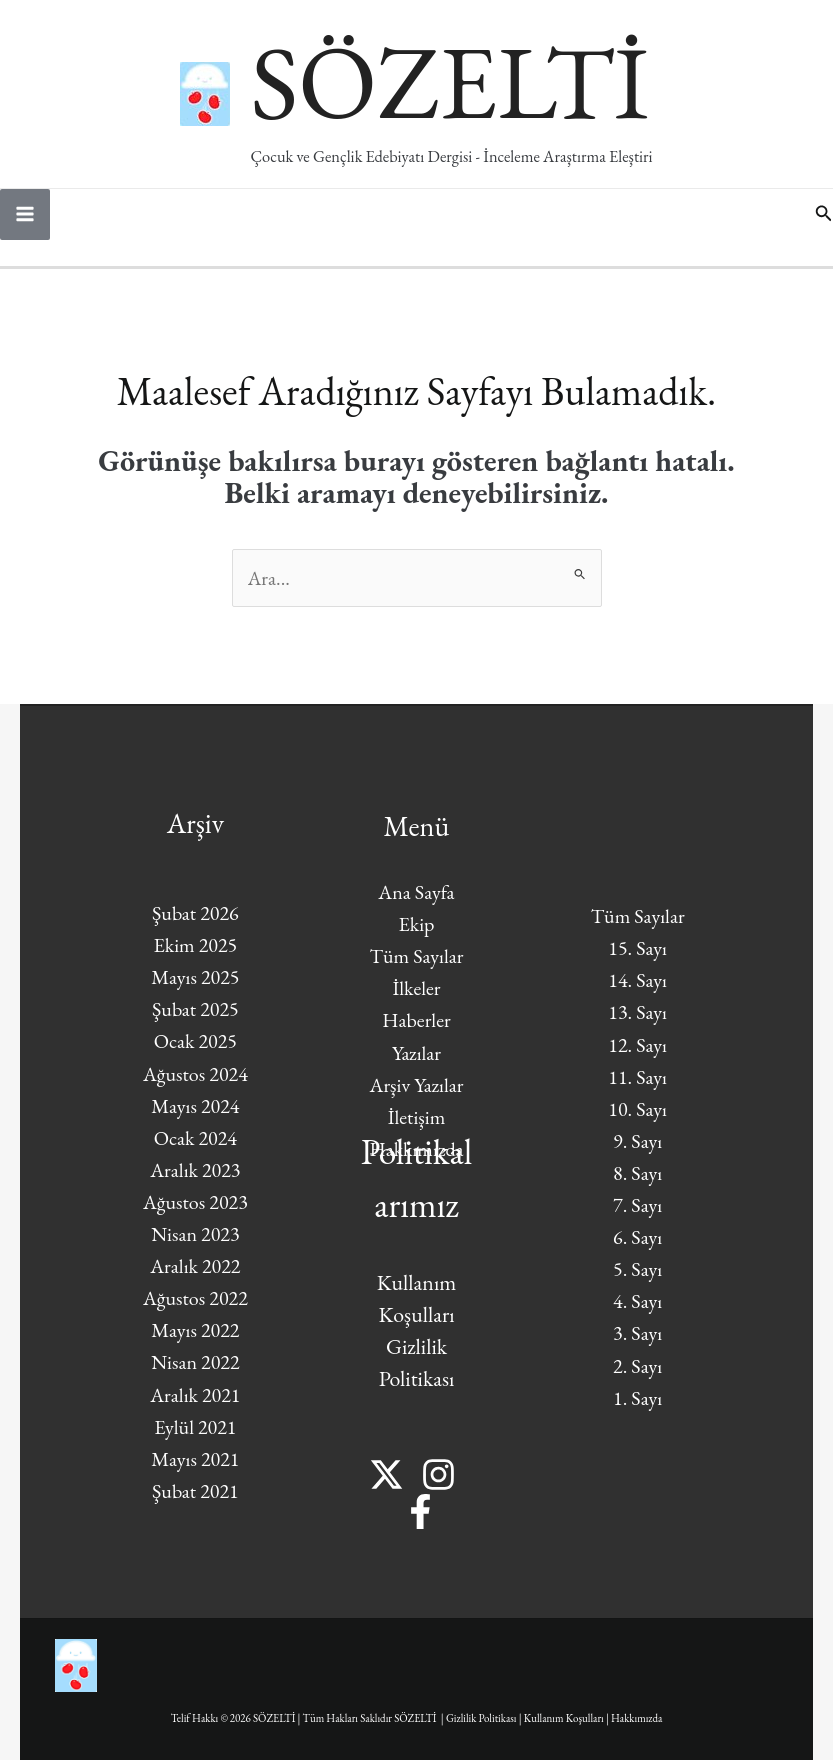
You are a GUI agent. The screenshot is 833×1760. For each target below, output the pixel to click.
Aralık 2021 (195, 1395)
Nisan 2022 (195, 1362)
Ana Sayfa (416, 892)
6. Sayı (637, 1237)
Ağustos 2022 (195, 1298)
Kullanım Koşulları (564, 1718)
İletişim (417, 1117)
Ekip (416, 924)
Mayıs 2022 (195, 1330)
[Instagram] (438, 1474)
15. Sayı (637, 948)
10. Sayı (637, 1109)
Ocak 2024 (195, 1138)
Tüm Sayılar (417, 956)
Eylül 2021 (195, 1427)
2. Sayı (637, 1366)
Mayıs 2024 (195, 1106)
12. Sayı (637, 1045)
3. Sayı (637, 1333)
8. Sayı (637, 1173)
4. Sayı (637, 1301)
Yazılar (416, 1053)
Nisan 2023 (195, 1234)
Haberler (416, 1020)
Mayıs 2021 (195, 1459)
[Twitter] (386, 1474)
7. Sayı (637, 1205)
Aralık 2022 (195, 1266)
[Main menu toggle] (25, 214)
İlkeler (416, 988)
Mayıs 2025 (195, 977)
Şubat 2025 (195, 1009)
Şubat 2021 (195, 1491)
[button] (824, 214)
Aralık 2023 (195, 1170)
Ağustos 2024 (195, 1074)
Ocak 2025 (195, 1041)
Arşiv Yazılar (417, 1085)
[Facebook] (420, 1511)
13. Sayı (637, 1012)
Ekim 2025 (196, 945)
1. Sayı (637, 1398)
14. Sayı (637, 980)
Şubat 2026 (195, 913)
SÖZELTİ (449, 81)
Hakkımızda (636, 1718)
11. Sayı (637, 1077)
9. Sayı (637, 1141)
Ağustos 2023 (195, 1202)
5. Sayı (637, 1269)
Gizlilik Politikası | (485, 1718)
